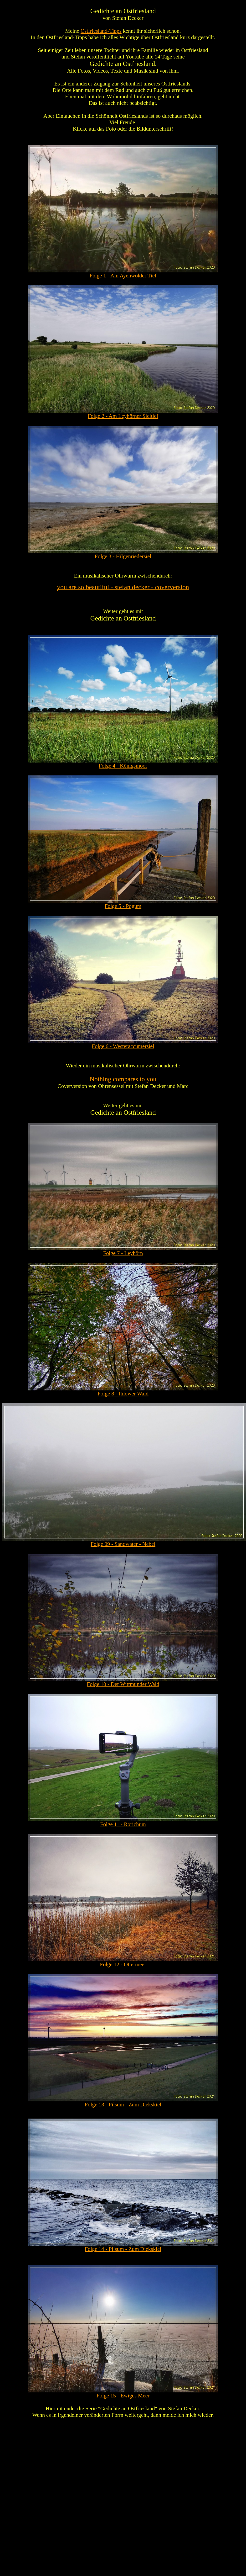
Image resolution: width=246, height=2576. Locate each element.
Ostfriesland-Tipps (101, 31)
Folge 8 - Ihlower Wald (123, 1393)
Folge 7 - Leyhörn (123, 1253)
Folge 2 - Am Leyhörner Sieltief (123, 416)
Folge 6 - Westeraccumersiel (123, 1046)
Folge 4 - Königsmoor (123, 766)
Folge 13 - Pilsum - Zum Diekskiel (123, 2104)
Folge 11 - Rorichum (123, 1824)
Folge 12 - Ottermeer (123, 1964)
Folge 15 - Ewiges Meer (123, 2395)
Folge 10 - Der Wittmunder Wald (123, 1684)
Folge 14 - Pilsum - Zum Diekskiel (123, 2249)
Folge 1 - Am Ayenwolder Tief (122, 275)
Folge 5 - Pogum (123, 906)
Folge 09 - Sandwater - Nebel (123, 1544)
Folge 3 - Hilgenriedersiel (123, 556)
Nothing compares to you (123, 1079)
